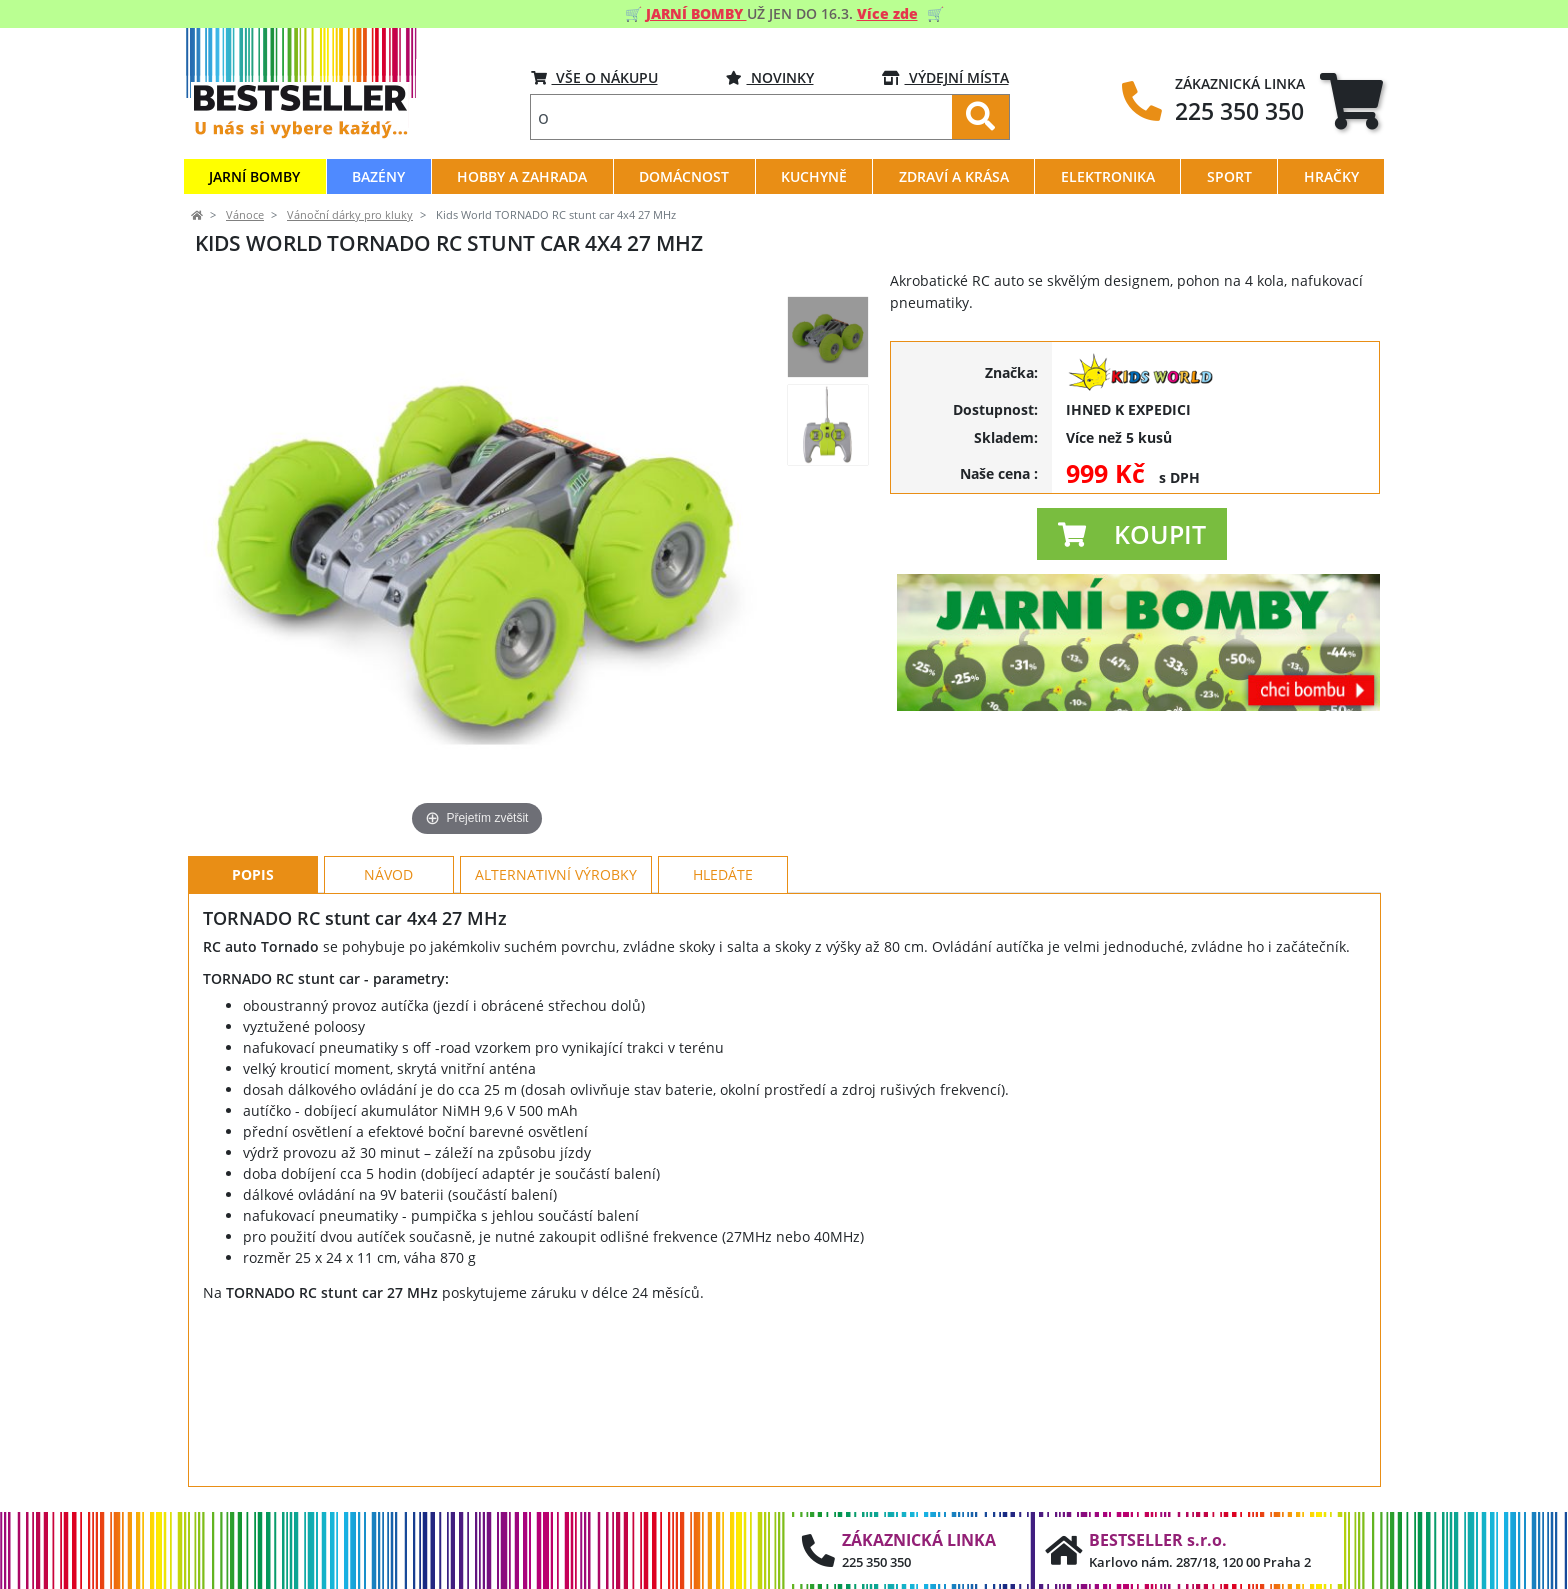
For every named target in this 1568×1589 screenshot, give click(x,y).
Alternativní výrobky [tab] (556, 874)
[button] (1132, 534)
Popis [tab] (253, 874)
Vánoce (245, 215)
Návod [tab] (388, 874)
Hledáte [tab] (723, 874)
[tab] (1351, 100)
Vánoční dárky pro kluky (350, 215)
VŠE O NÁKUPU (594, 77)
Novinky (770, 77)
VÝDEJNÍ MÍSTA (945, 77)
